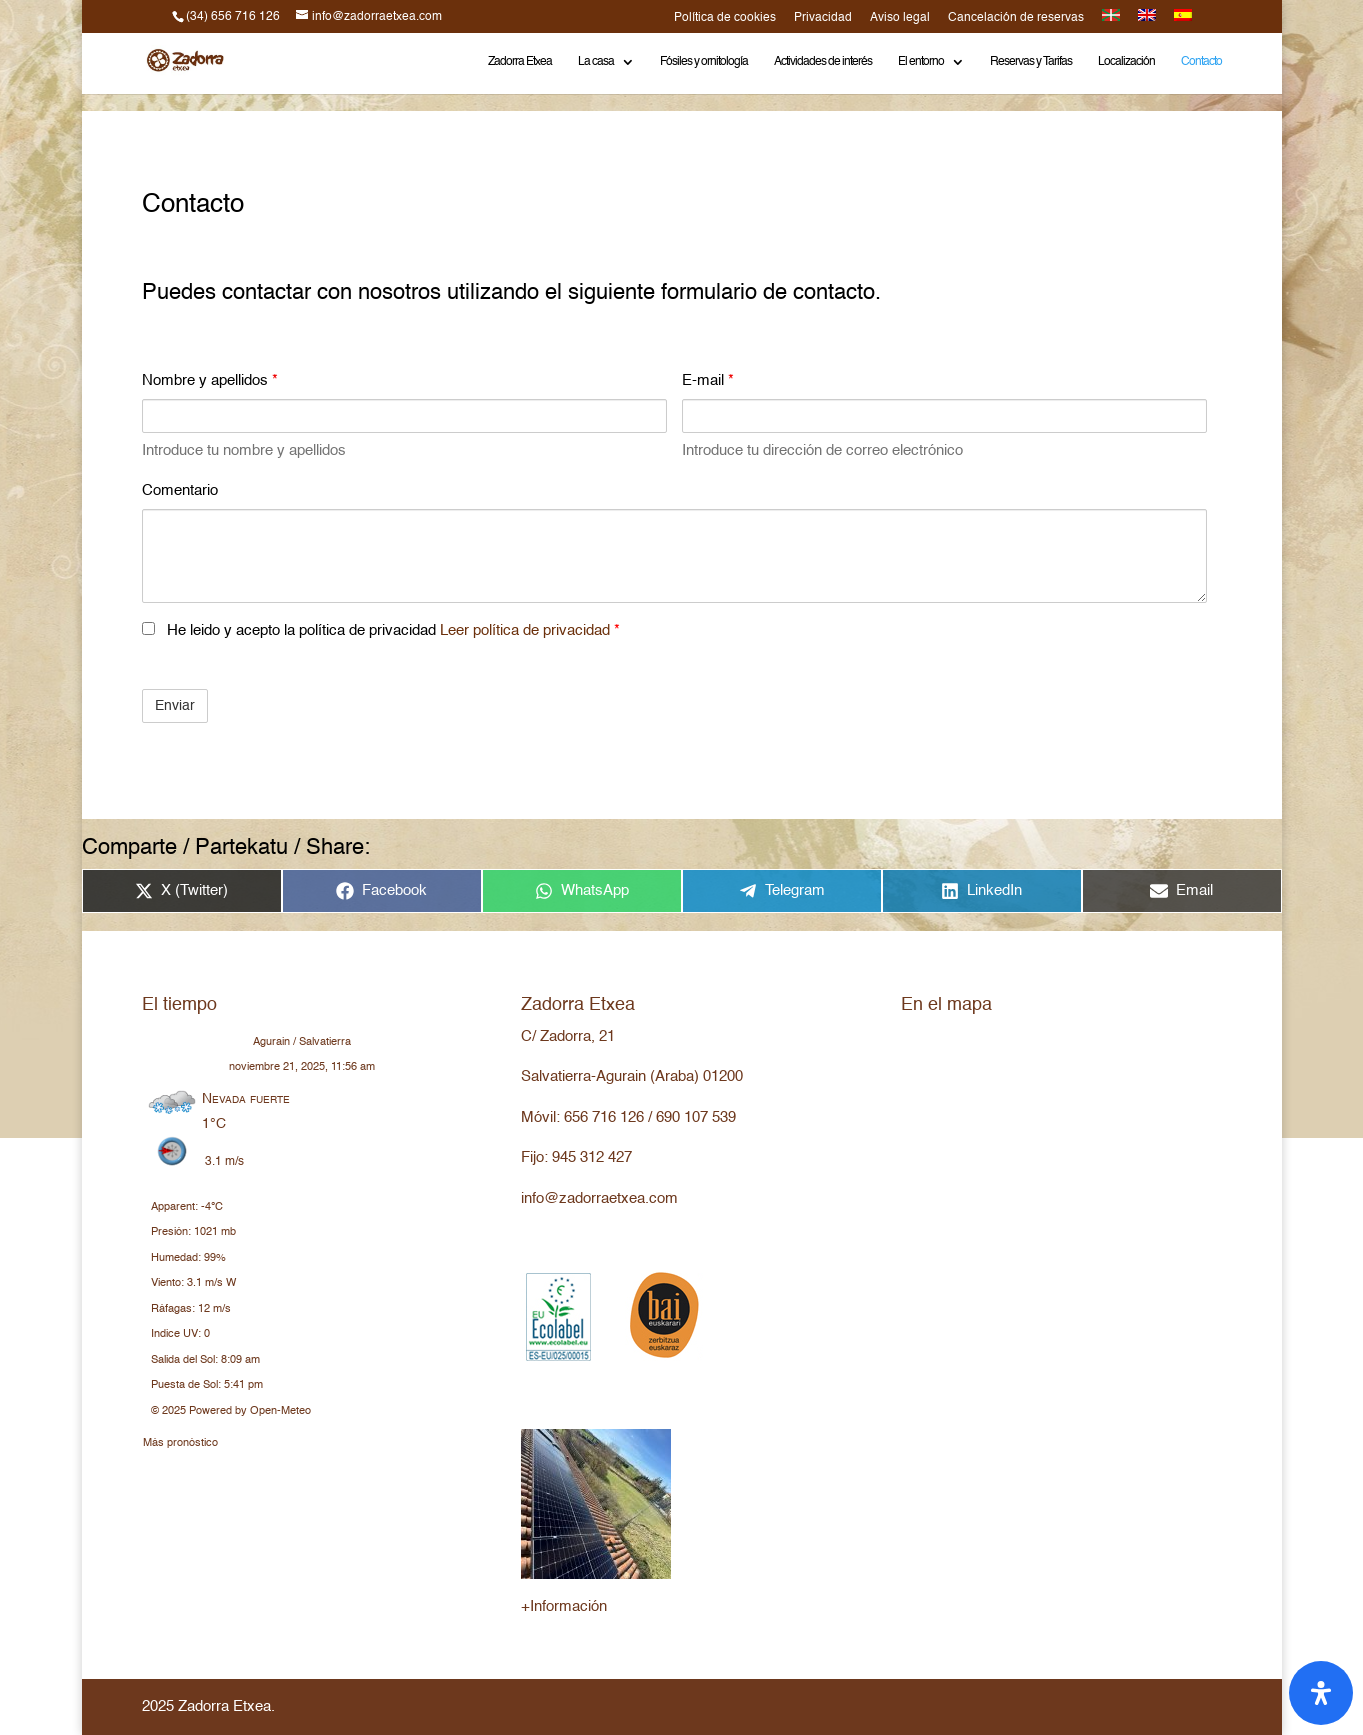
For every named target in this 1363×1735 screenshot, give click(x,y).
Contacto (1201, 62)
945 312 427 (592, 1157)
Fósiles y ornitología (704, 62)
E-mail (708, 380)
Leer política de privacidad (527, 630)
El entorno (921, 62)
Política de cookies (725, 18)
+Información (564, 1606)
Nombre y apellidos (210, 380)
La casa (596, 62)
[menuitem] (1111, 21)
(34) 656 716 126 (233, 17)
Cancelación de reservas (1016, 18)
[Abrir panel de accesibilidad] (1321, 1693)
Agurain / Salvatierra (302, 1042)
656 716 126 (604, 1117)
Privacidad (823, 18)
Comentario (180, 490)
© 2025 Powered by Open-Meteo (231, 1411)
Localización (1126, 62)
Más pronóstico (180, 1439)
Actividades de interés (823, 62)
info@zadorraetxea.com (599, 1198)
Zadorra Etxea (520, 62)
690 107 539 (696, 1117)
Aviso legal (900, 18)
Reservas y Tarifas (1031, 62)
